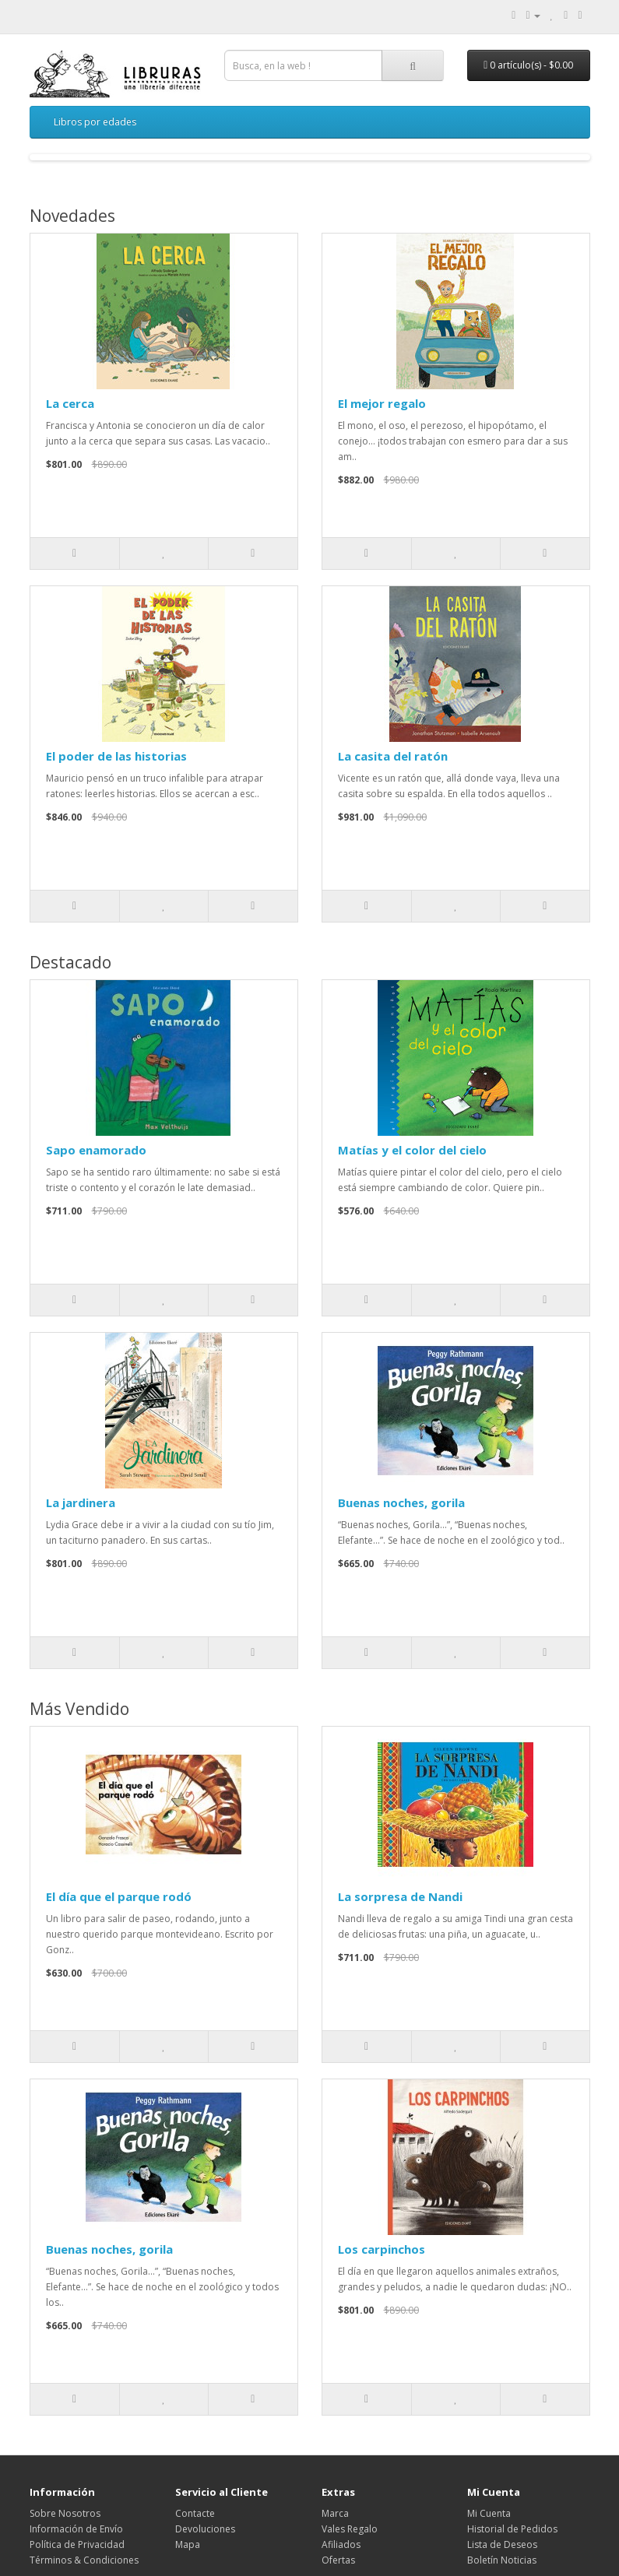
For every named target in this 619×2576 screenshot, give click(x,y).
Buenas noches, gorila (401, 1502)
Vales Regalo (350, 2529)
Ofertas (338, 2560)
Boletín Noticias (501, 2560)
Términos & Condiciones (84, 2560)
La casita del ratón (393, 756)
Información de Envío (76, 2529)
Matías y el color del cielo (412, 1150)
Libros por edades (95, 121)
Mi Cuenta (489, 2513)
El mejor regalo (382, 403)
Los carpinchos (381, 2249)
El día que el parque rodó (119, 1896)
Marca (335, 2513)
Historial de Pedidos (512, 2529)
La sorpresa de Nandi (400, 1896)
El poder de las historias (116, 756)
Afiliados (341, 2544)
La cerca (70, 403)
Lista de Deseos (502, 2544)
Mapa (187, 2544)
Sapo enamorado (96, 1150)
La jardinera (80, 1502)
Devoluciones (205, 2529)
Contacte (195, 2513)
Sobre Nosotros (65, 2513)
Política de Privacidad (77, 2544)
